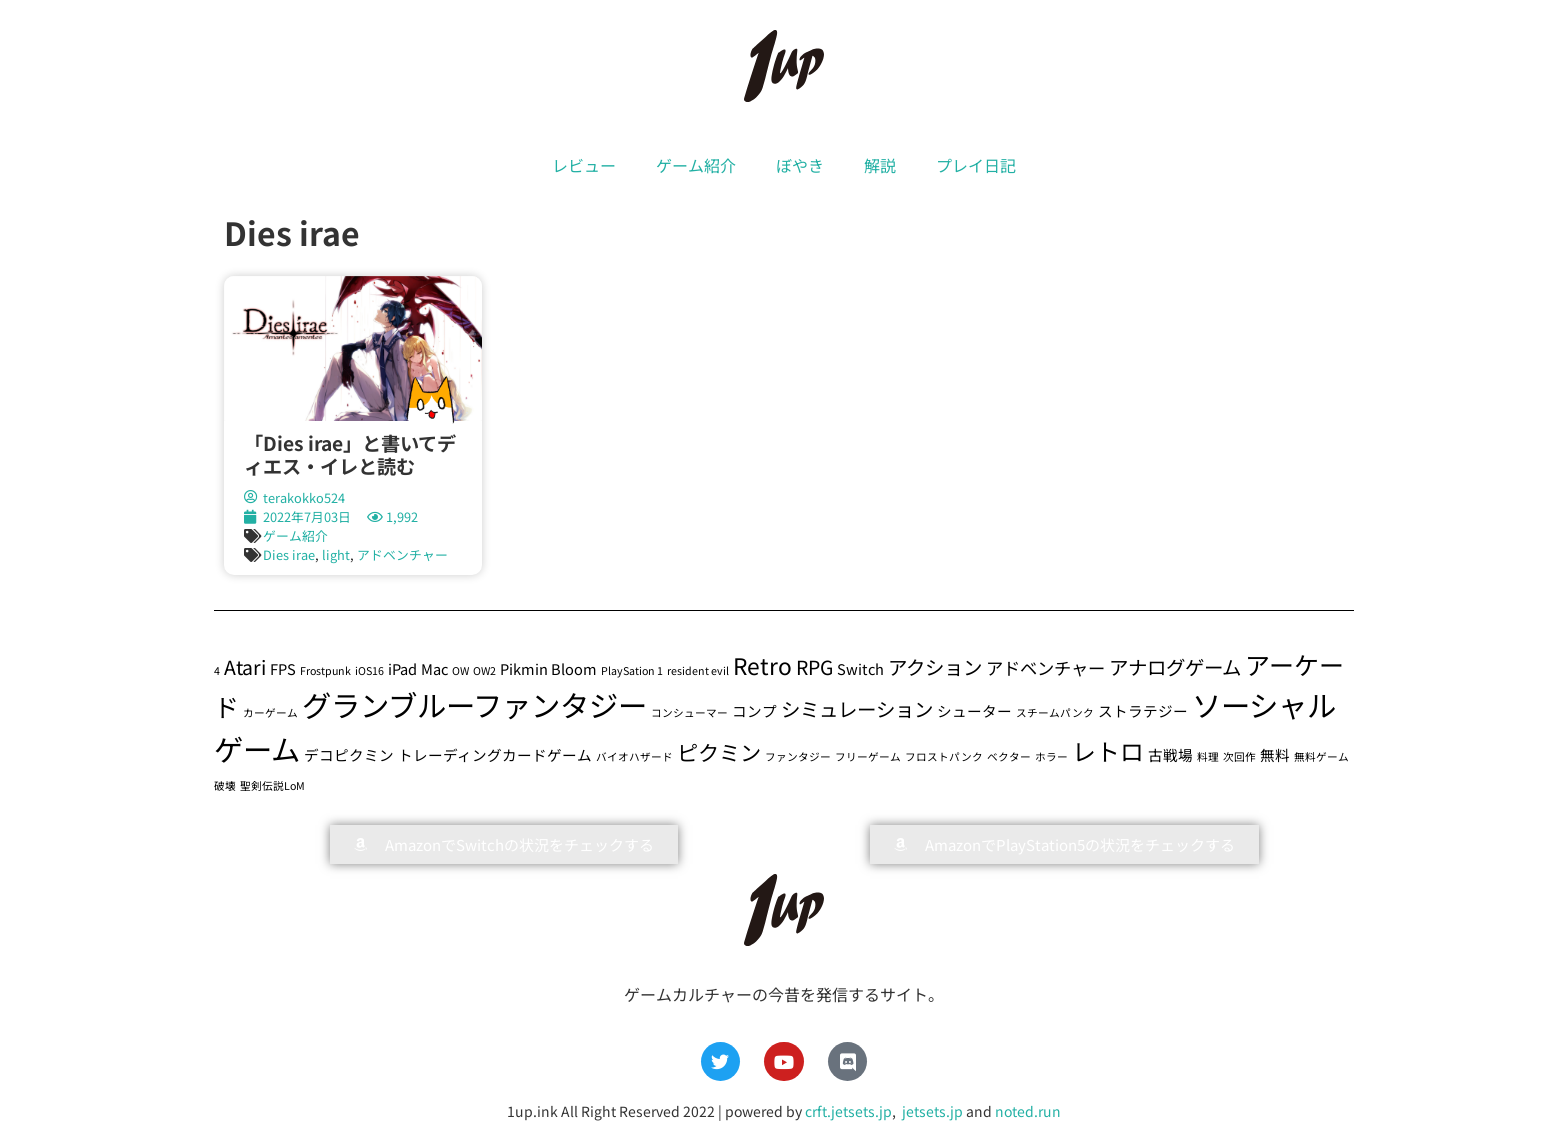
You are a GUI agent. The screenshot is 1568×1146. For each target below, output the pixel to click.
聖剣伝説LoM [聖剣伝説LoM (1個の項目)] (272, 785)
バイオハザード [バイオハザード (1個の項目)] (634, 756)
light (336, 554)
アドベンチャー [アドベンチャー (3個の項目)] (1045, 667)
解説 (880, 165)
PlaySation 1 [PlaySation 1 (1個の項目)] (632, 670)
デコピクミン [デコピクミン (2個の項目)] (349, 754)
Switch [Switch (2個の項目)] (860, 668)
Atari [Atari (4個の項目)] (245, 666)
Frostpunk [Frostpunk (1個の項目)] (325, 670)
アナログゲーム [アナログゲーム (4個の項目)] (1175, 666)
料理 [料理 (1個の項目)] (1208, 756)
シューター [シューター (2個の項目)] (974, 710)
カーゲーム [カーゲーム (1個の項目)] (270, 712)
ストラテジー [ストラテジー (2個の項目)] (1143, 710)
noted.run (1028, 1111)
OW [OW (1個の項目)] (460, 670)
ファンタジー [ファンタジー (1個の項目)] (798, 756)
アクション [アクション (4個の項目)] (935, 666)
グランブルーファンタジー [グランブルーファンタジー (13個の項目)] (474, 704)
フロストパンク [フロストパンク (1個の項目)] (944, 756)
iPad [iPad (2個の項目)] (402, 668)
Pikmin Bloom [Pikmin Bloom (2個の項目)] (548, 668)
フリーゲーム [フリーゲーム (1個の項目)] (868, 756)
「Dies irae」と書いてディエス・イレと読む (350, 454)
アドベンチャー (402, 554)
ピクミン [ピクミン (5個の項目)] (719, 751)
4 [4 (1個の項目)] (217, 670)
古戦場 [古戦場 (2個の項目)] (1170, 754)
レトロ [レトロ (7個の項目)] (1108, 750)
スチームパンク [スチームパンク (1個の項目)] (1055, 712)
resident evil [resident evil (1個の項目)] (698, 670)
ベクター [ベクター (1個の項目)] (1009, 756)
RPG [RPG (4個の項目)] (814, 666)
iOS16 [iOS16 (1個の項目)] (369, 670)
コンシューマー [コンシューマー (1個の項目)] (689, 712)
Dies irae (289, 554)
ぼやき (800, 165)
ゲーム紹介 (696, 165)
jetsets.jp (931, 1111)
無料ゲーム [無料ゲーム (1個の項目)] (1321, 756)
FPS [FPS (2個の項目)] (283, 668)
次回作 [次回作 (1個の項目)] (1239, 756)
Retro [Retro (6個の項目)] (762, 665)
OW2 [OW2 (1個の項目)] (484, 670)
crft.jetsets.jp (848, 1111)
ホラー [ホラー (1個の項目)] (1051, 756)
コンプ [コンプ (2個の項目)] (754, 710)
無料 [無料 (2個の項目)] (1275, 754)
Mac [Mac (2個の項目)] (434, 668)
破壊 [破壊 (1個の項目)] (225, 785)
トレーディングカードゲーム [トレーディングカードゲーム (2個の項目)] (495, 754)
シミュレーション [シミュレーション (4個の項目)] (857, 708)
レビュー (584, 165)
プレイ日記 (976, 165)
